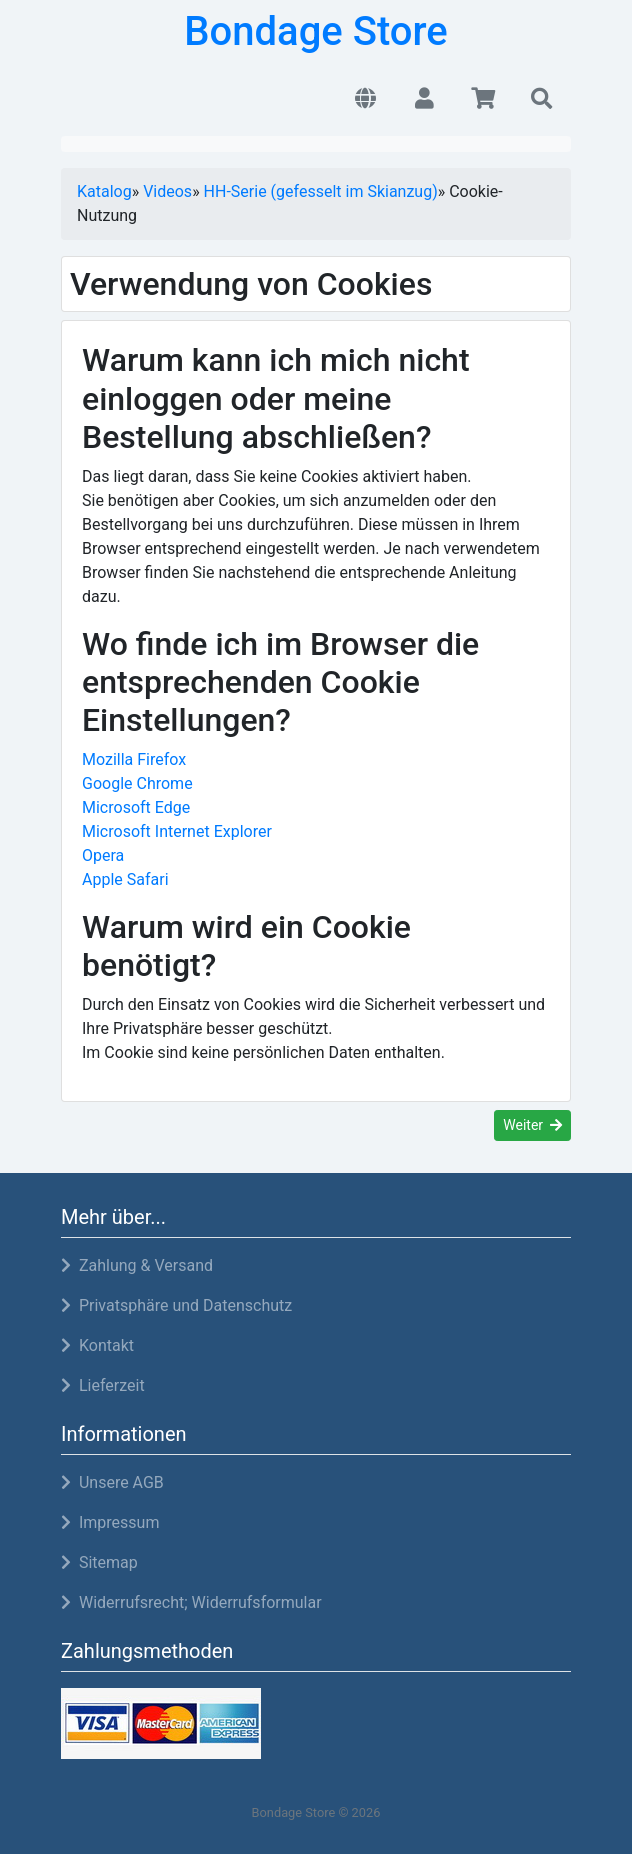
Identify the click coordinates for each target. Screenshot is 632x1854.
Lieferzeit (103, 1385)
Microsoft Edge (136, 807)
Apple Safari (125, 879)
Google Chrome (137, 783)
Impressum (110, 1522)
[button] (365, 100)
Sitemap (99, 1562)
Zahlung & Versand (137, 1265)
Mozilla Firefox (134, 759)
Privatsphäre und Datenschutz (176, 1305)
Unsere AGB (112, 1482)
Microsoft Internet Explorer (177, 831)
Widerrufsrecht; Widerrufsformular (191, 1602)
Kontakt (97, 1345)
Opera (103, 855)
